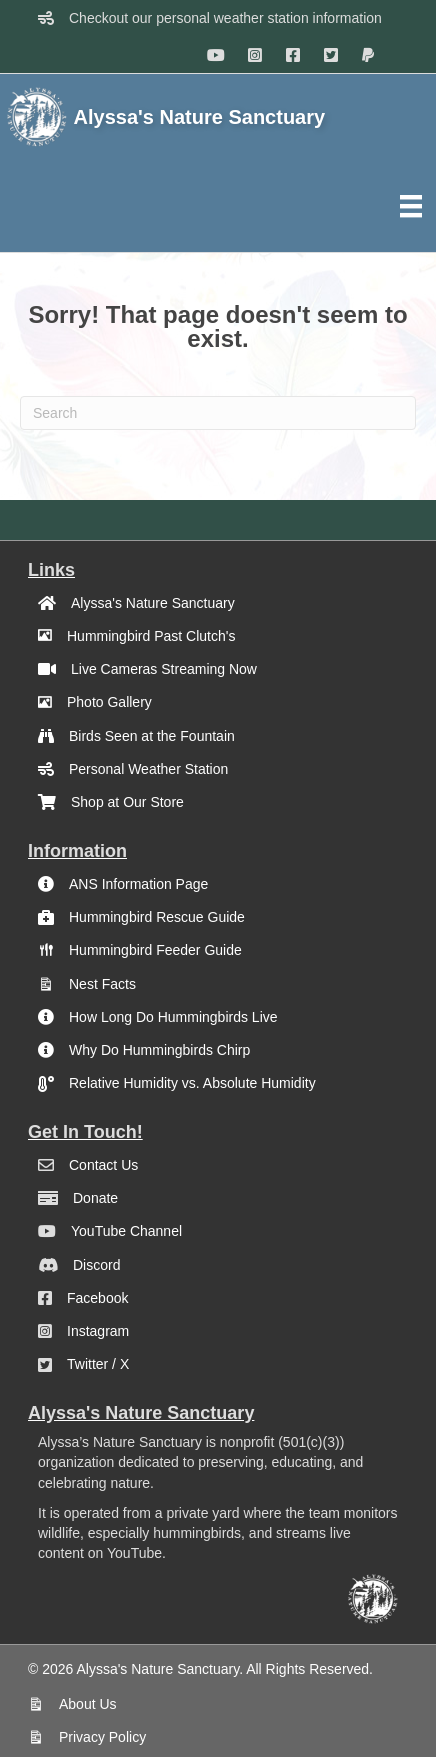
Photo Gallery (109, 702)
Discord (96, 1265)
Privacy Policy (102, 1737)
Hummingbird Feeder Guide (155, 950)
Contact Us (103, 1165)
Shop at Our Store (127, 802)
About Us (88, 1704)
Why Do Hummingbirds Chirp (159, 1050)
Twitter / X (98, 1364)
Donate (95, 1198)
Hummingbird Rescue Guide (157, 917)
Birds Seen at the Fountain (152, 736)
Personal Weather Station (148, 769)
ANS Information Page (138, 884)
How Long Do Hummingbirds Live (173, 1017)
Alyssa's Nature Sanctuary (153, 603)
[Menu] (411, 206)
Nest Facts (102, 984)
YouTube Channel (126, 1231)
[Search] (218, 413)
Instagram (98, 1331)
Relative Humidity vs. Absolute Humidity (192, 1083)
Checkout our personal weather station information (225, 18)
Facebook (97, 1298)
